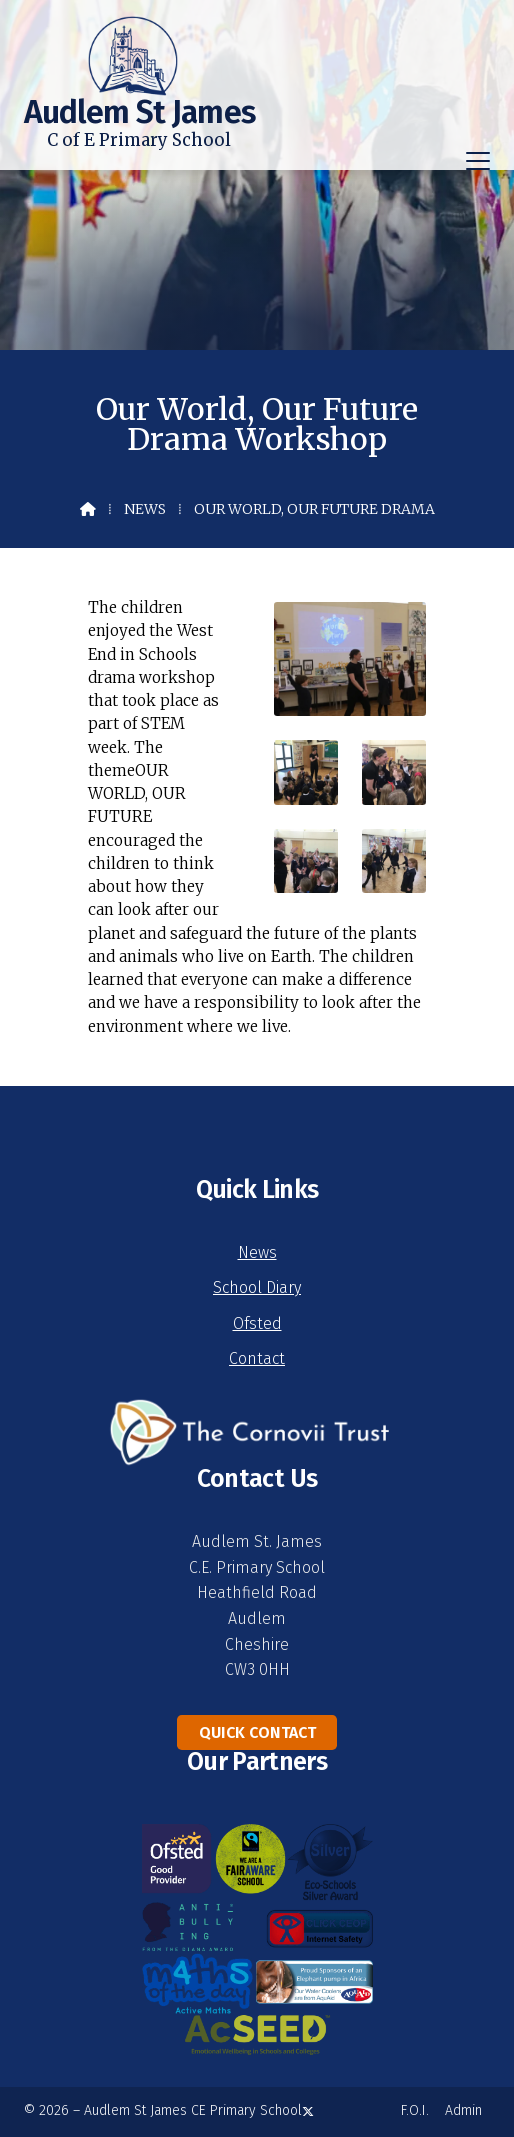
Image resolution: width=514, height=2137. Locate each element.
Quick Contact (257, 1732)
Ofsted (257, 1323)
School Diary (257, 1287)
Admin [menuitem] (463, 2110)
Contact (257, 1358)
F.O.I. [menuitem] (415, 2110)
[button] (478, 161)
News (145, 509)
